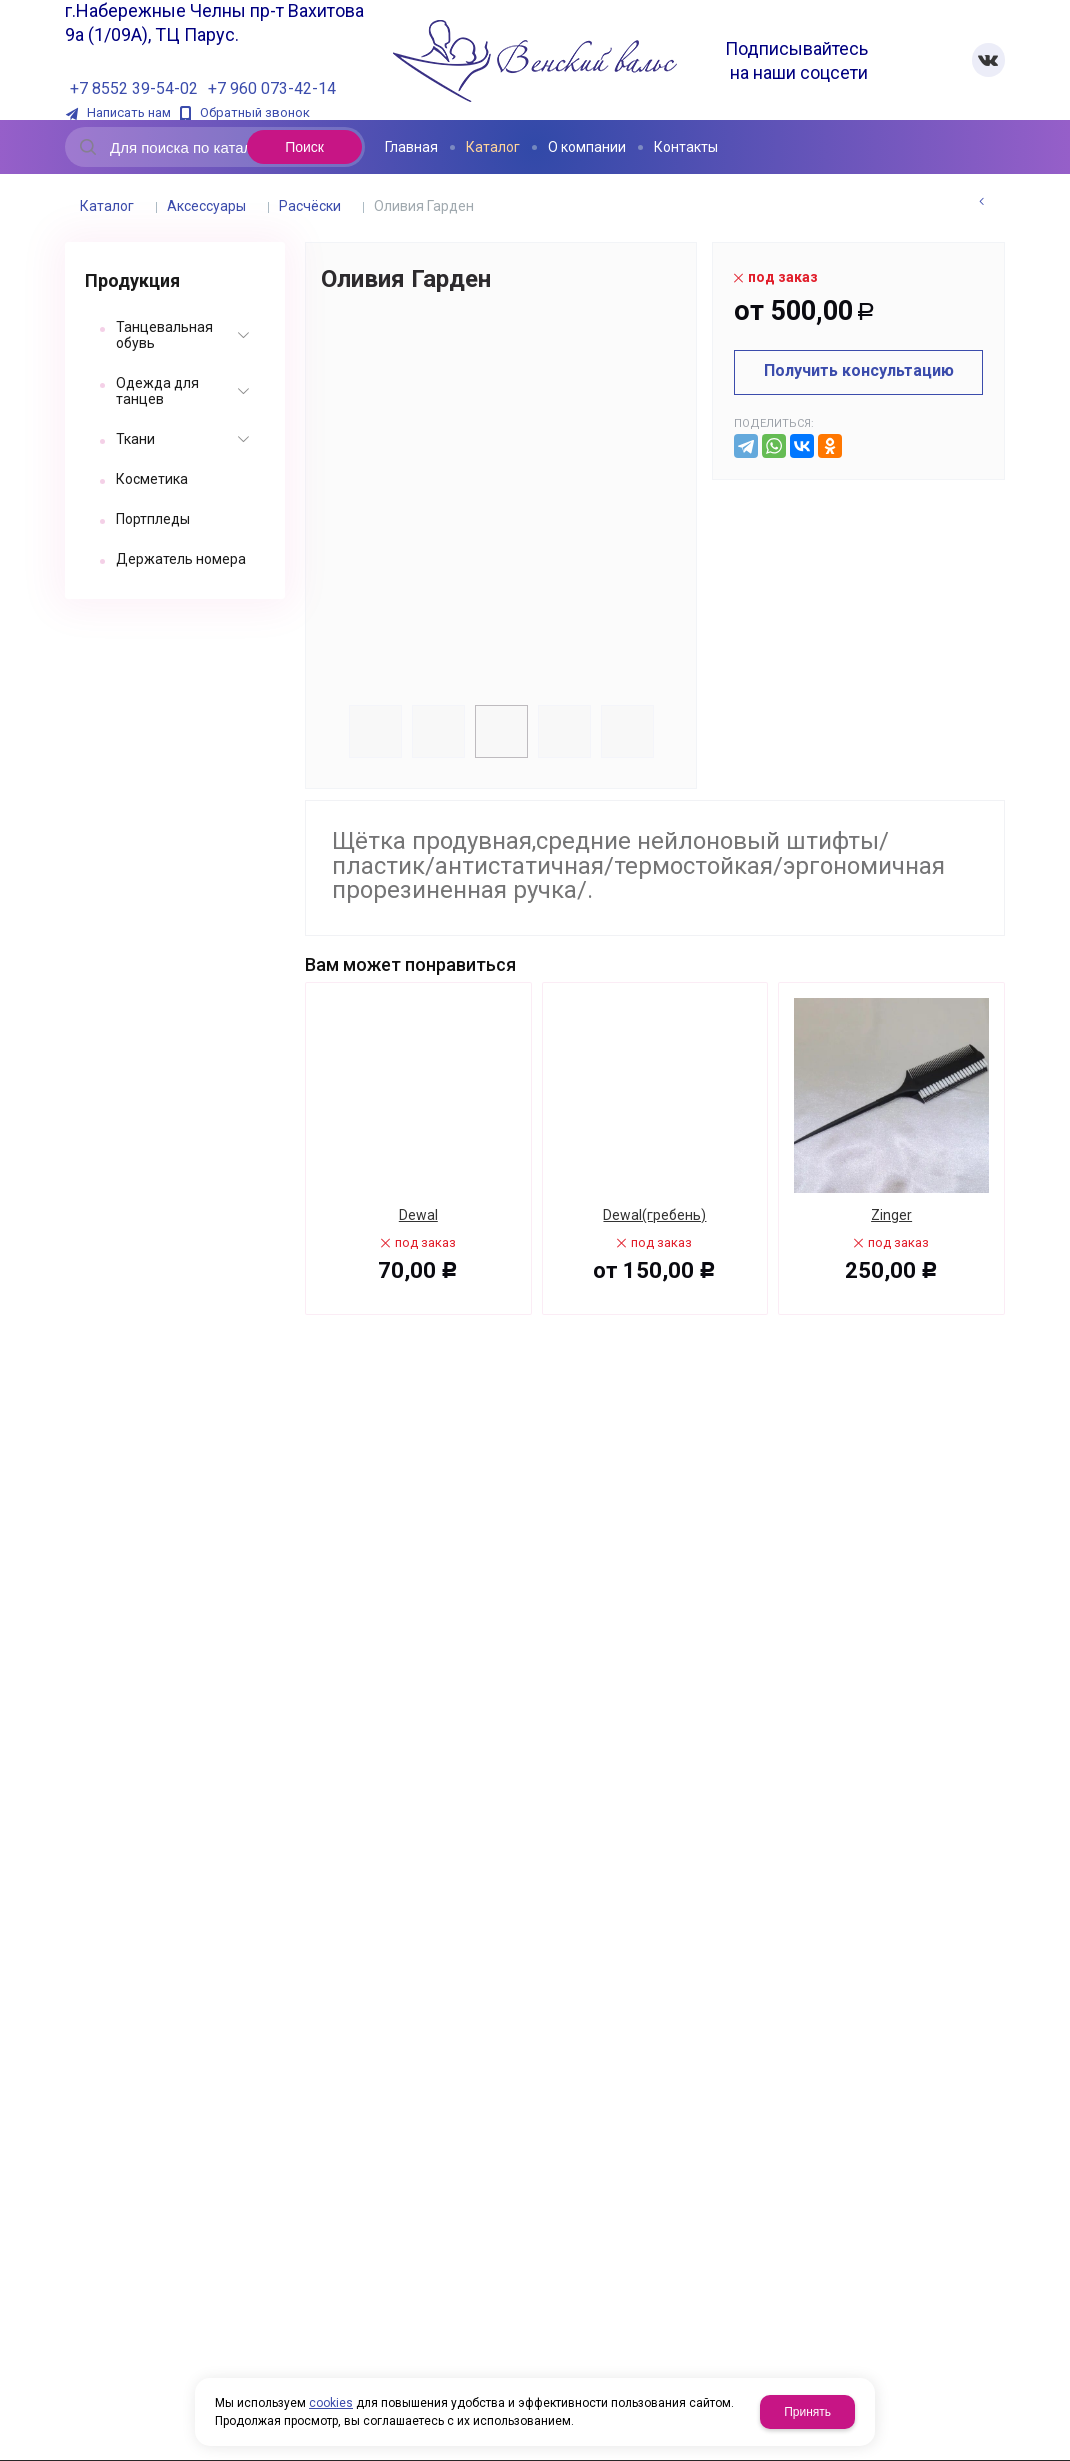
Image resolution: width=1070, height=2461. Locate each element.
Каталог (107, 206)
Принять (807, 2412)
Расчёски (310, 206)
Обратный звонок (255, 113)
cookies (331, 2403)
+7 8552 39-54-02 (134, 88)
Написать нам (129, 113)
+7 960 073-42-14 (272, 88)
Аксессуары (206, 206)
